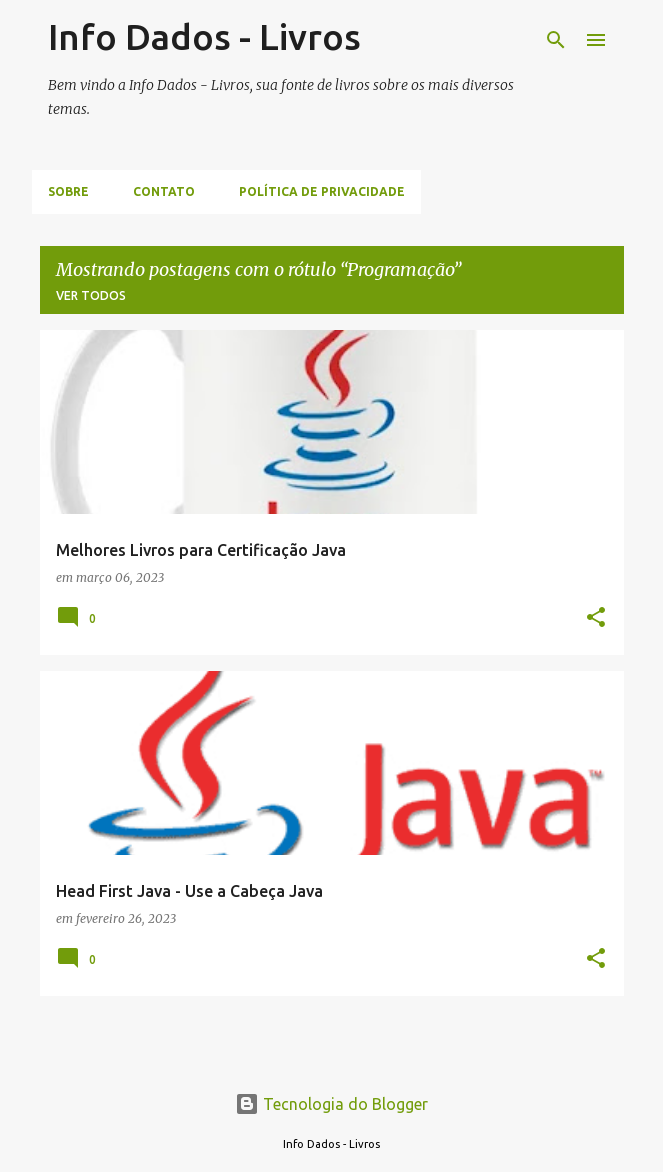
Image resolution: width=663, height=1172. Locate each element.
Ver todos (91, 295)
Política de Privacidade (322, 191)
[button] (596, 618)
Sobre (68, 191)
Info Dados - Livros (204, 36)
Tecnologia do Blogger (331, 1104)
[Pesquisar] (556, 40)
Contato (164, 191)
